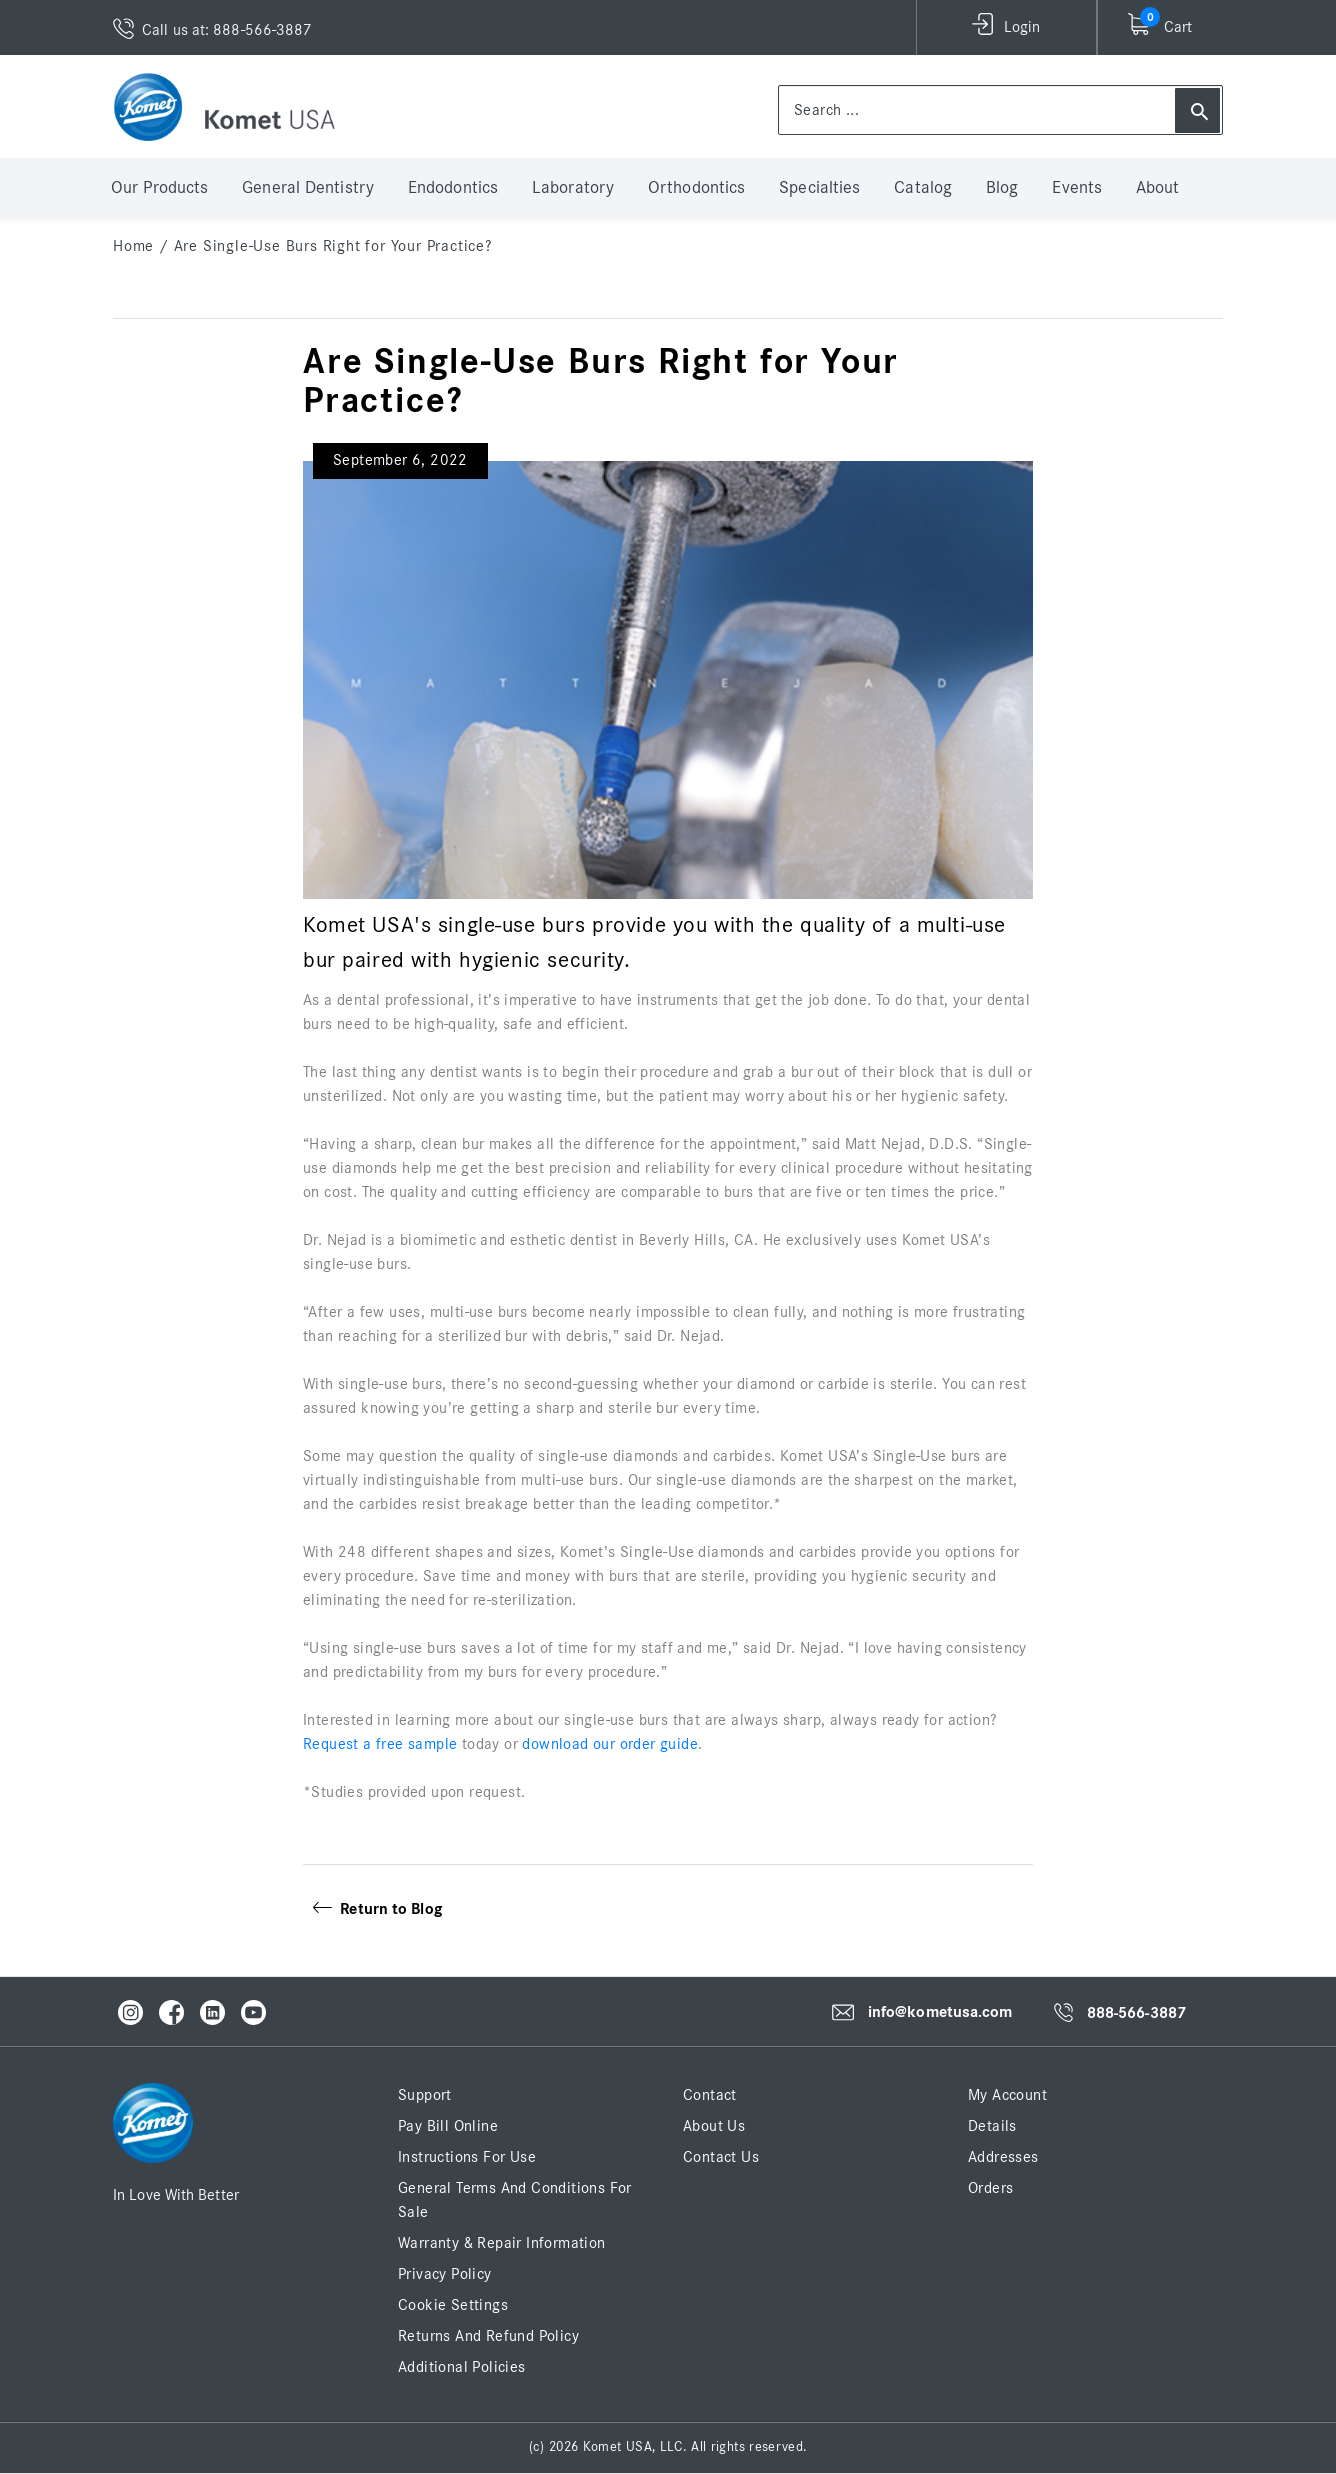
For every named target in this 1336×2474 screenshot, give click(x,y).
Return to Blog (377, 1909)
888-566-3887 (1136, 2013)
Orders (990, 2188)
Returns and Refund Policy (488, 2336)
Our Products (159, 188)
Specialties (819, 188)
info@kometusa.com (940, 2012)
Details (992, 2126)
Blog (1002, 188)
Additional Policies (462, 2367)
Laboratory (573, 188)
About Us (714, 2126)
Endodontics (453, 188)
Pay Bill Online (448, 2126)
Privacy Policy (445, 2274)
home (133, 246)
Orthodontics (696, 188)
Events (1077, 188)
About (1158, 188)
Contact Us (721, 2157)
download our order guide (610, 1744)
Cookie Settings (453, 2305)
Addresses (1003, 2157)
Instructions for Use (467, 2157)
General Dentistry (308, 188)
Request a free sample (380, 1744)
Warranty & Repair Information (502, 2243)
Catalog (923, 188)
